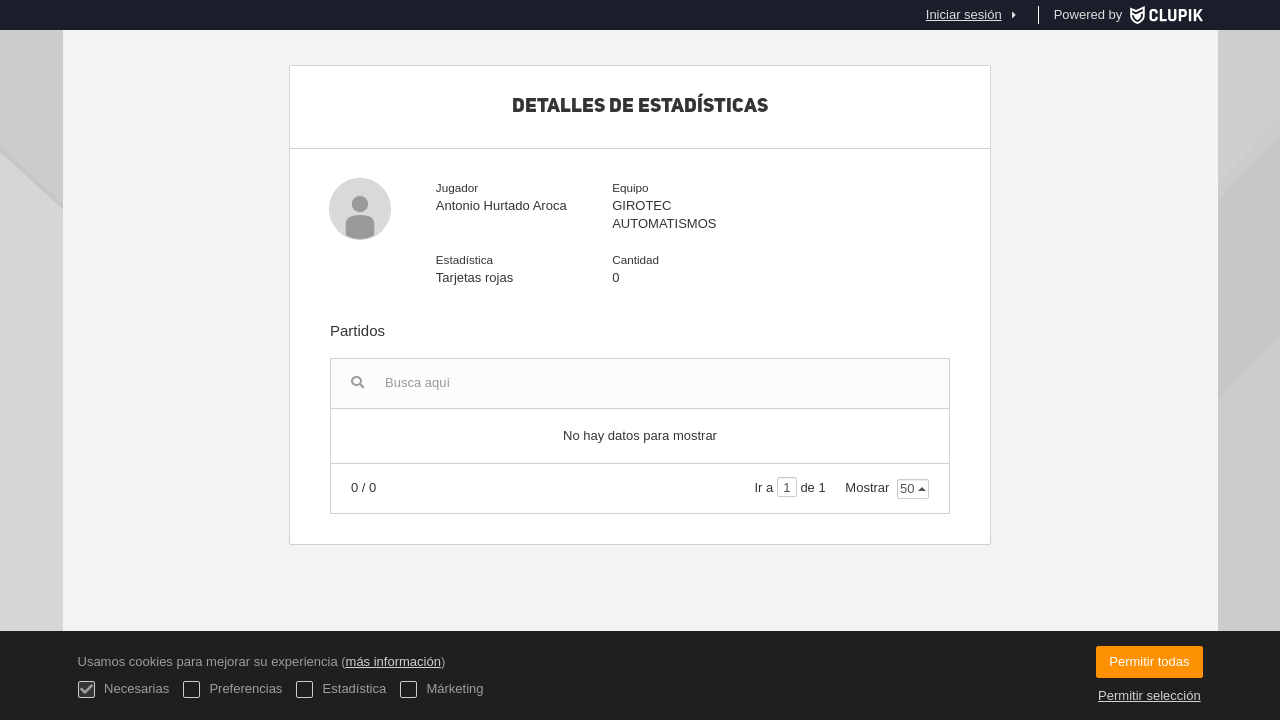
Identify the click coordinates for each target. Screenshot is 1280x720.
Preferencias (233, 689)
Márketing (442, 689)
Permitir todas (1149, 661)
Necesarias (124, 689)
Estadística (341, 689)
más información (393, 661)
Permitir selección (1149, 695)
